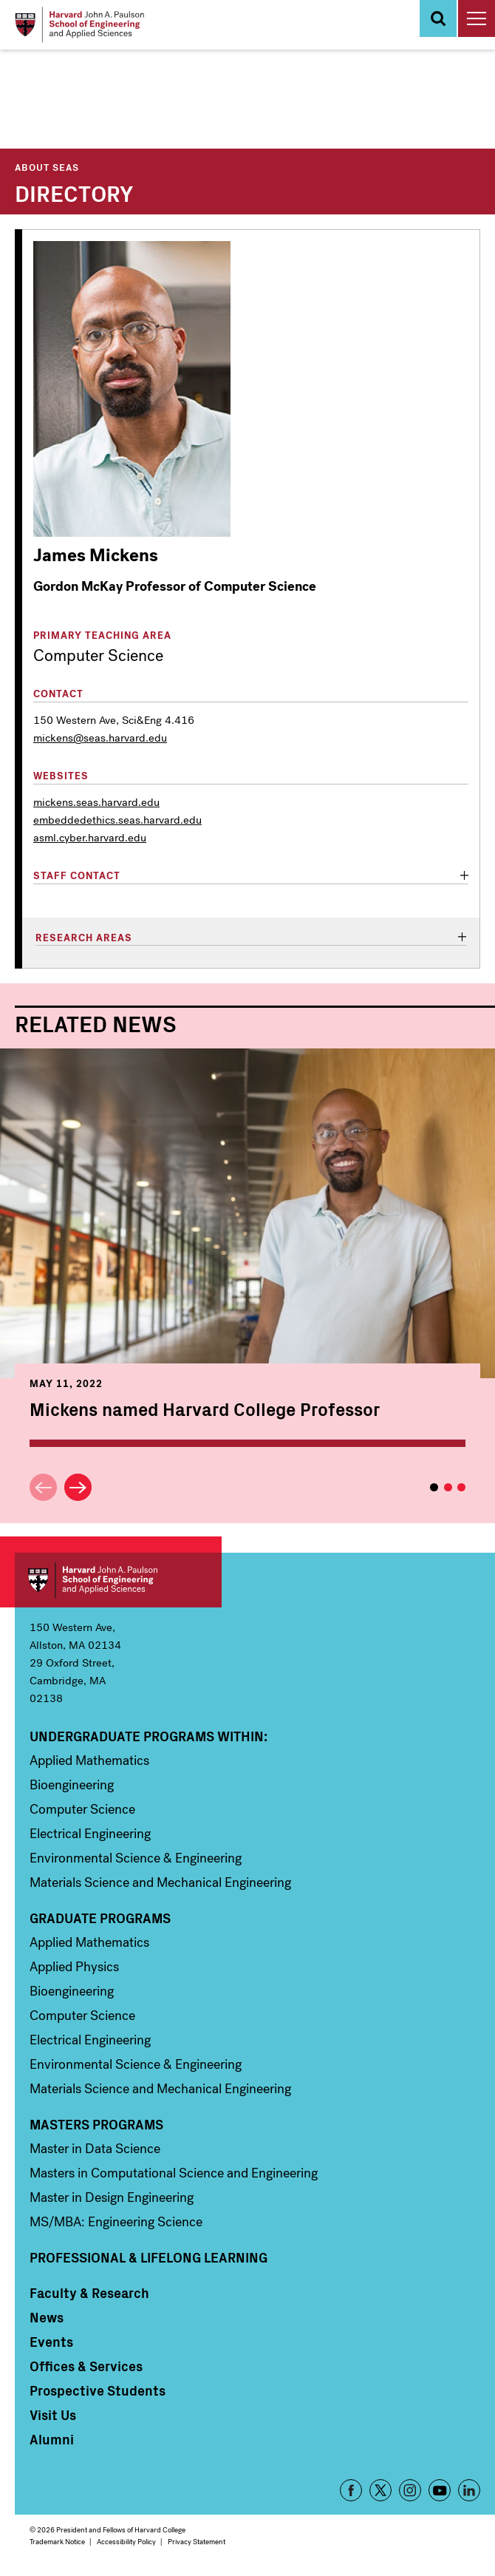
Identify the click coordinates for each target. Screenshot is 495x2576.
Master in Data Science (95, 2148)
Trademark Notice (57, 2541)
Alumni (52, 2439)
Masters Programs (96, 2124)
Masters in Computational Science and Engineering (174, 2173)
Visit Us (53, 2414)
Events (51, 2341)
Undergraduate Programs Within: (148, 1736)
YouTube (440, 2490)
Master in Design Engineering (112, 2197)
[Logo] (79, 25)
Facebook (351, 2490)
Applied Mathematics (89, 1760)
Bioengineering (72, 1785)
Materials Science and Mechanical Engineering (160, 1882)
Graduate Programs (100, 1918)
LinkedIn (469, 2490)
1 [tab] (434, 1487)
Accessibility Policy (126, 2541)
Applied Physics (74, 1966)
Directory (74, 192)
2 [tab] (448, 1487)
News (47, 2317)
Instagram (410, 2490)
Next (78, 1487)
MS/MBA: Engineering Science (116, 2221)
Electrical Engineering (90, 1833)
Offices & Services (86, 2366)
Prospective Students (97, 2390)
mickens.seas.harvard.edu (96, 802)
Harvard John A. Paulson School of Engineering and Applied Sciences (118, 1580)
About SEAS (47, 167)
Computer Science (82, 1809)
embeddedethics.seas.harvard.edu (117, 820)
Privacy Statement (196, 2541)
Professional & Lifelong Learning (148, 2257)
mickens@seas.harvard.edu (100, 738)
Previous (43, 1487)
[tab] (250, 876)
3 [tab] (461, 1487)
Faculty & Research (89, 2292)
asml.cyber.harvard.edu (89, 837)
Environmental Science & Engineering (136, 1858)
